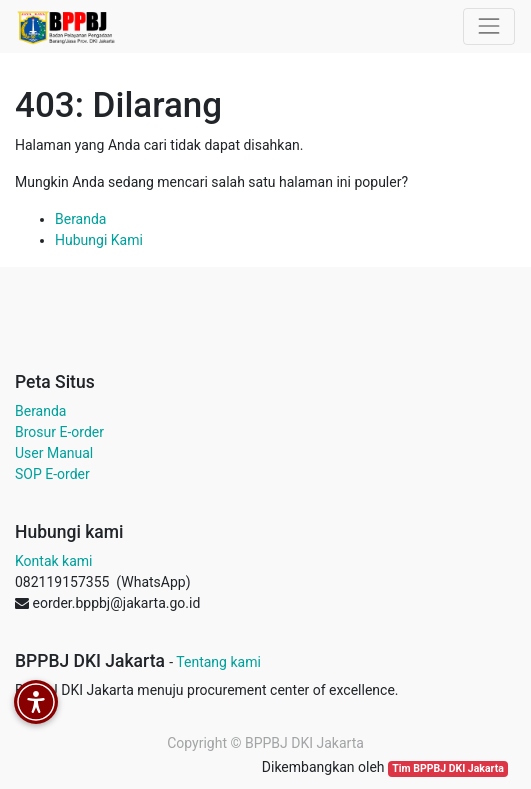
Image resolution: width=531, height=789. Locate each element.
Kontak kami (53, 561)
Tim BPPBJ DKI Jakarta (448, 768)
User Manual (54, 453)
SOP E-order (52, 474)
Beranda (80, 219)
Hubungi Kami (99, 240)
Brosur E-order (59, 432)
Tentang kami (218, 662)
